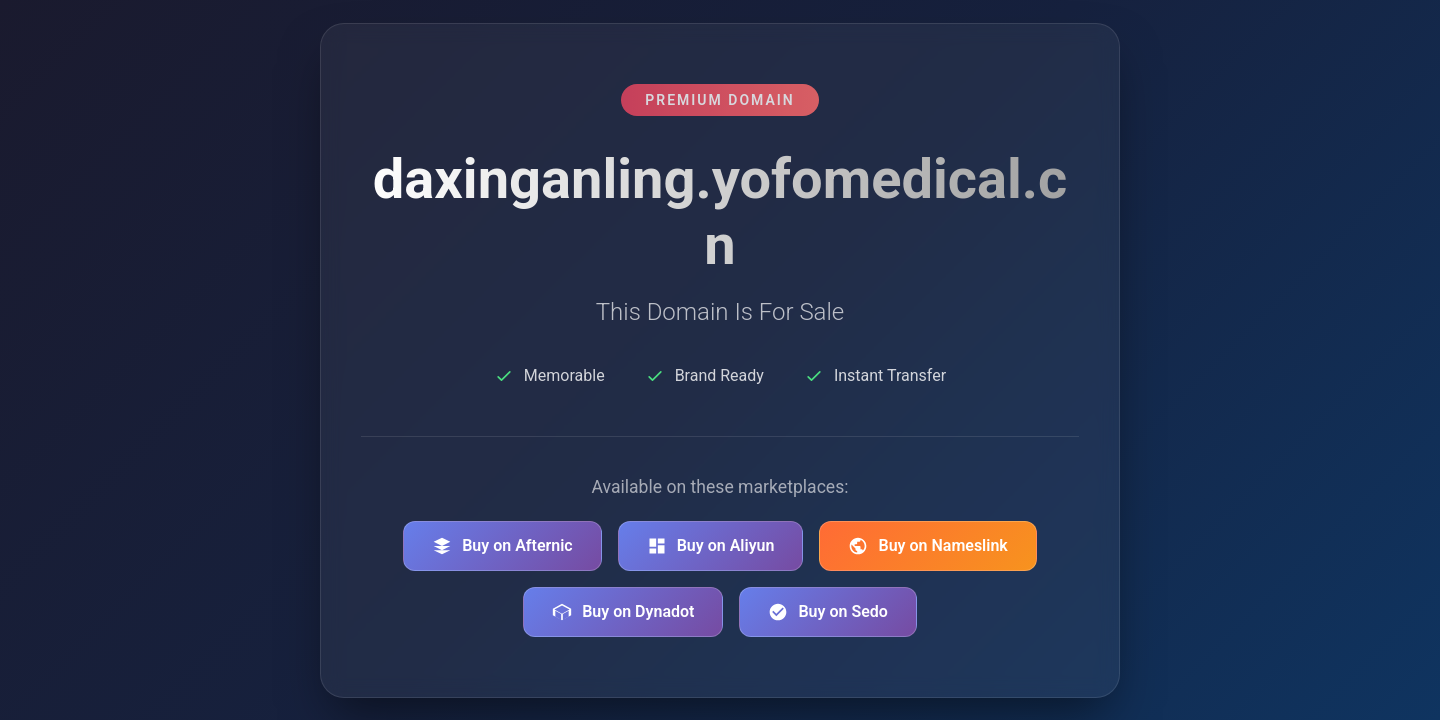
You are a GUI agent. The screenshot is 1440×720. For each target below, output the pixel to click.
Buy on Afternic (502, 546)
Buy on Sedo (827, 612)
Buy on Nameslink (927, 546)
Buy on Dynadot (623, 612)
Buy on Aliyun (711, 546)
